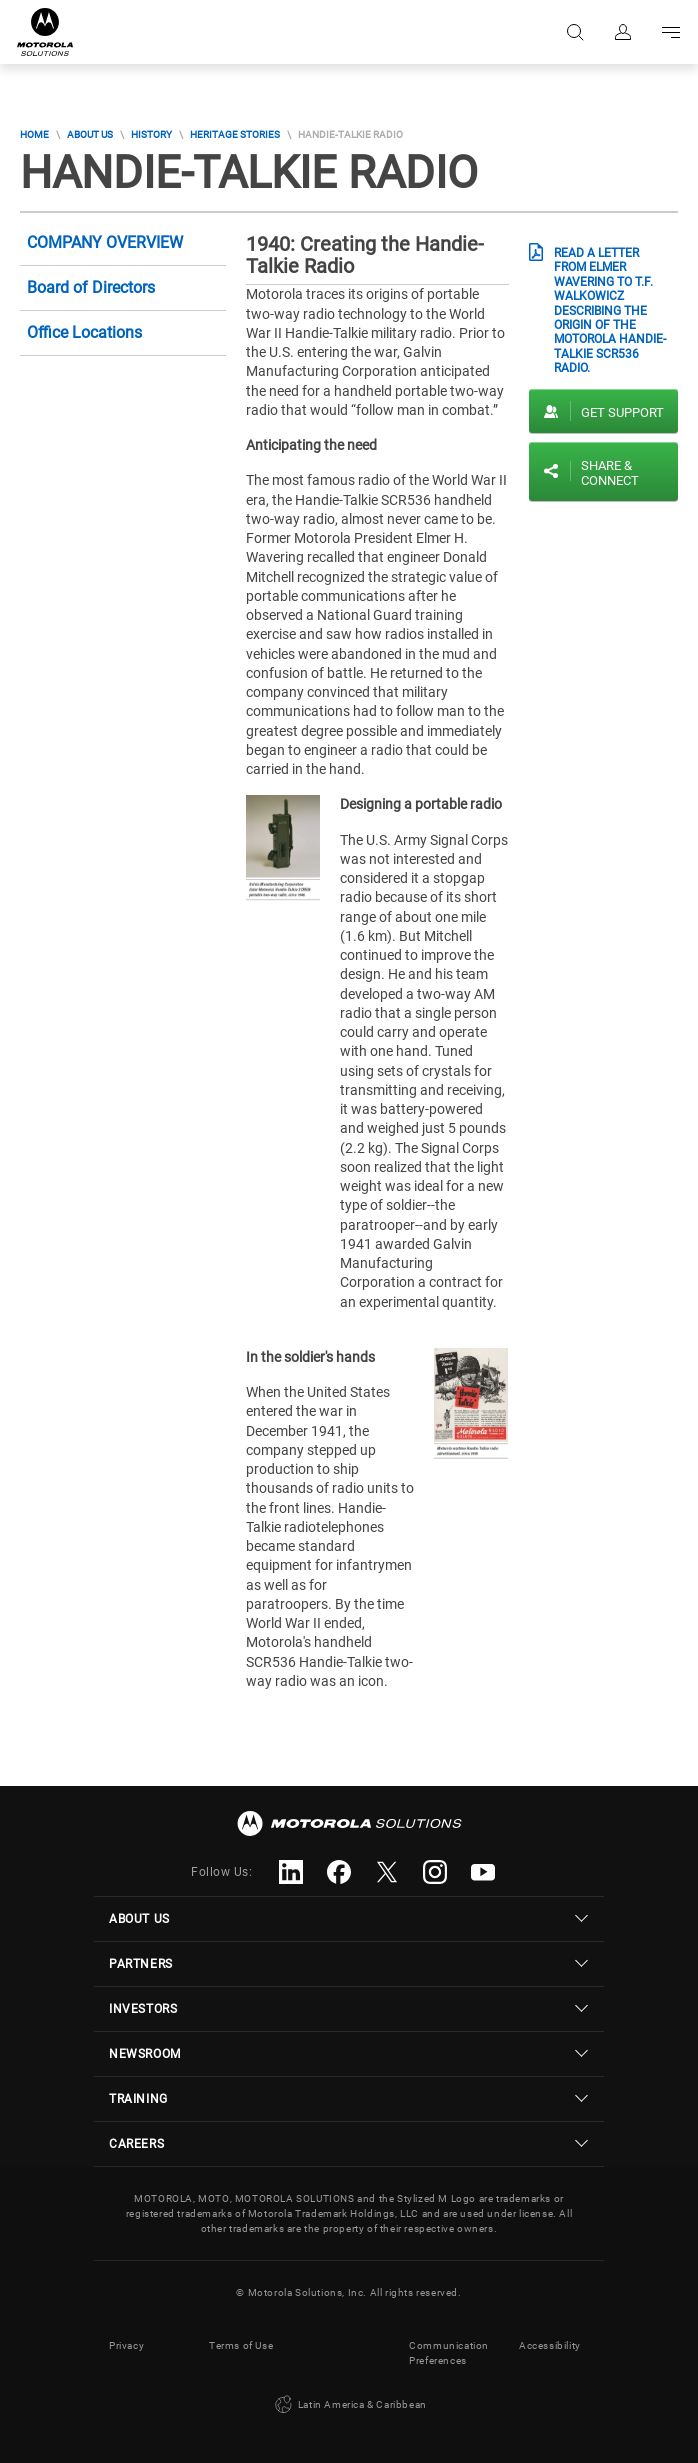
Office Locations (84, 332)
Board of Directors (91, 287)
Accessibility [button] (550, 2345)
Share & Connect (610, 473)
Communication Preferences (449, 2353)
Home (34, 134)
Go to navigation (671, 32)
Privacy (126, 2345)
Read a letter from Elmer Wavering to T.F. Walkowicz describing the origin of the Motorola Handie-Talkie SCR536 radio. (610, 310)
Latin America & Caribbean (349, 2405)
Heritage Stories (235, 134)
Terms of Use (241, 2345)
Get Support (622, 412)
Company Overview (105, 242)
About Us (90, 134)
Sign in (623, 32)
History (151, 134)
